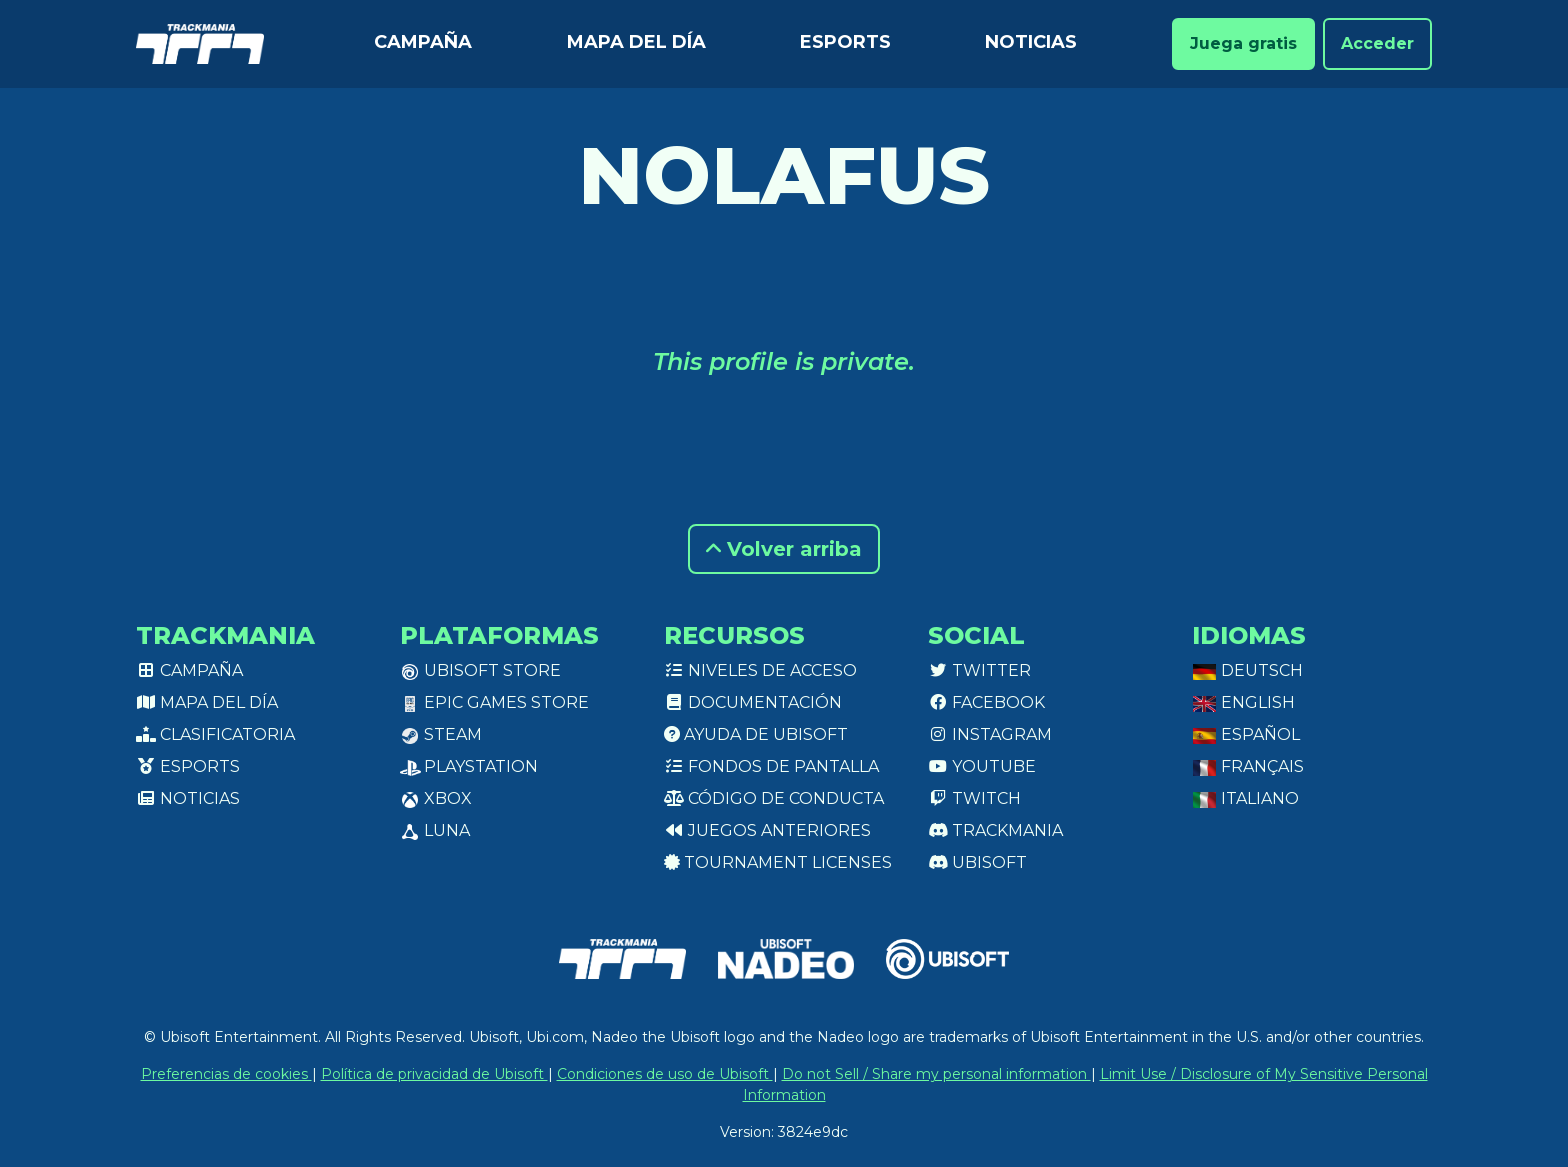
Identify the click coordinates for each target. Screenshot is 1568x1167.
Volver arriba (784, 549)
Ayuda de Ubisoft (756, 734)
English (1243, 702)
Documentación (753, 702)
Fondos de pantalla (771, 766)
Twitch (974, 798)
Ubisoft (977, 862)
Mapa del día (636, 42)
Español (1246, 734)
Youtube (982, 766)
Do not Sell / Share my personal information (936, 1074)
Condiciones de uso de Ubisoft (665, 1074)
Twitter (979, 670)
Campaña (423, 42)
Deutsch (1247, 670)
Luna (435, 830)
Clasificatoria (215, 734)
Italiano (1245, 798)
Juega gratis (1243, 43)
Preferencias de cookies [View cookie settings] (226, 1074)
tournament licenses (778, 862)
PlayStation (469, 766)
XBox (436, 798)
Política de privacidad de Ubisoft (434, 1074)
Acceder (1377, 43)
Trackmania (995, 830)
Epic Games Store (494, 702)
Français (1248, 766)
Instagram (990, 734)
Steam (441, 734)
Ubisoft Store (480, 670)
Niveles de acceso (760, 670)
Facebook (986, 702)
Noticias (1031, 42)
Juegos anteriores (767, 830)
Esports (845, 42)
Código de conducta (774, 798)
